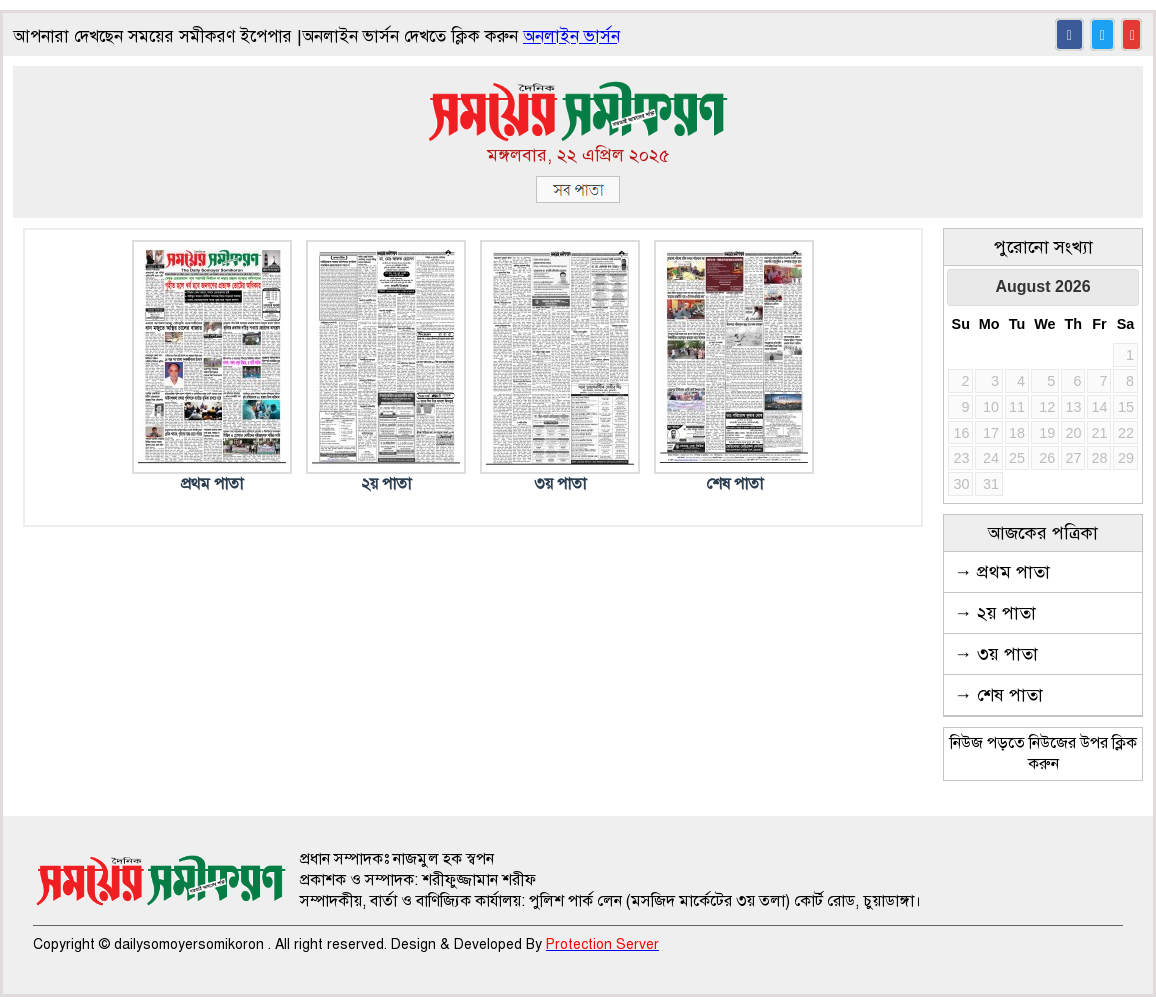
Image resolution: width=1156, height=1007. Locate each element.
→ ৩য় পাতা (996, 654)
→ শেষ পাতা (998, 695)
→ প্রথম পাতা (1002, 572)
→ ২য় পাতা (995, 613)
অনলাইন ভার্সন (571, 36)
